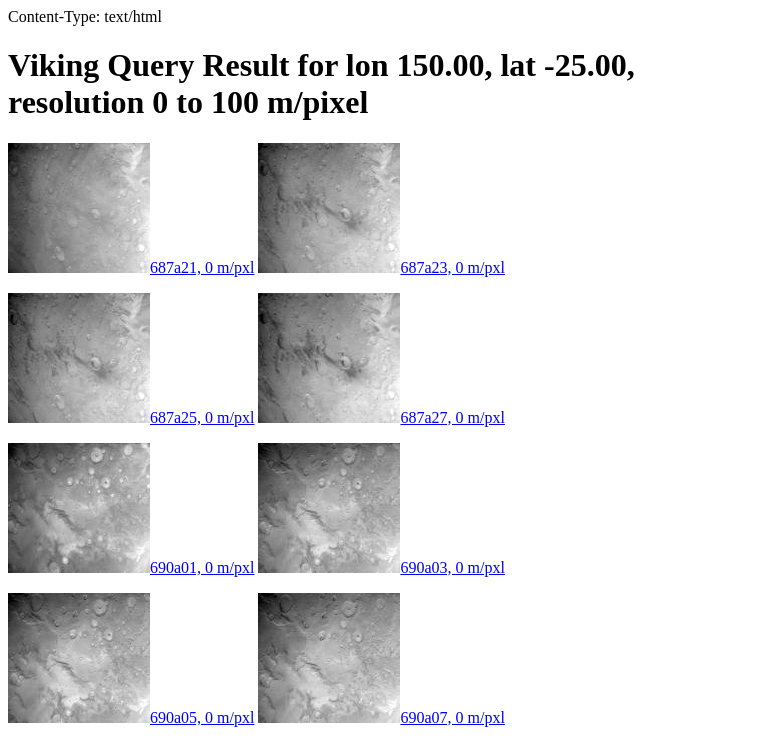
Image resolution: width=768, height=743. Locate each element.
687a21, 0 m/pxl (131, 267)
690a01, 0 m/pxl (131, 567)
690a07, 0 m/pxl (381, 717)
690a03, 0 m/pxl (381, 567)
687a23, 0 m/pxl (381, 267)
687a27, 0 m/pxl (381, 417)
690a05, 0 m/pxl (131, 717)
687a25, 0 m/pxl (131, 417)
